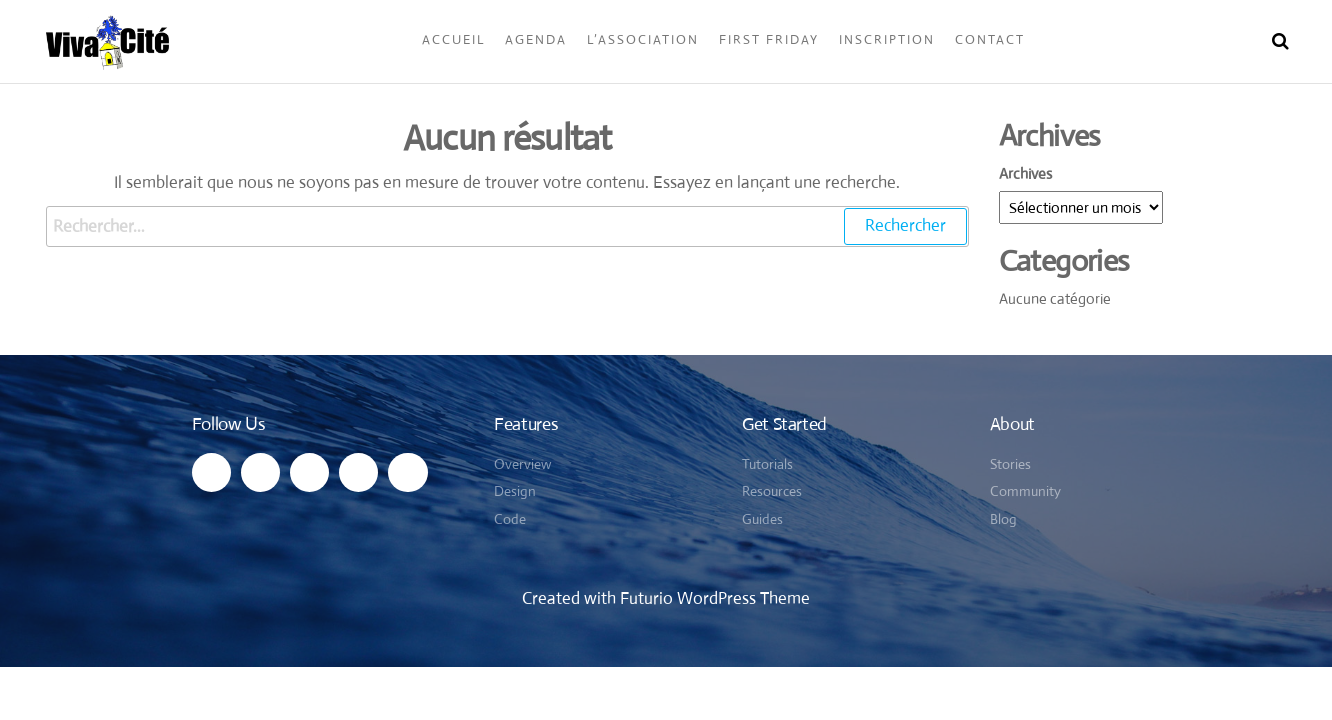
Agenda (536, 39)
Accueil (453, 39)
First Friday (769, 39)
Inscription (887, 39)
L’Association (643, 39)
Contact (990, 39)
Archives (1025, 173)
